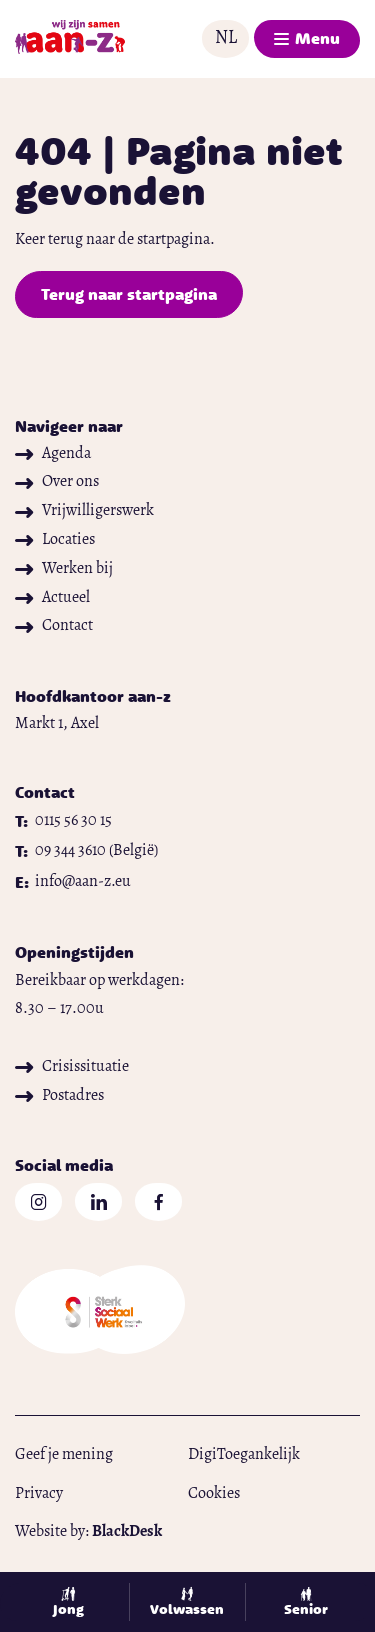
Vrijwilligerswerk (84, 511)
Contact (54, 626)
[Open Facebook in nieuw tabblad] (158, 1202)
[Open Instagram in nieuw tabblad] (38, 1202)
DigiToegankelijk (244, 1455)
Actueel (52, 598)
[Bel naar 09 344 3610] (86, 851)
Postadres (59, 1096)
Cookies (214, 1494)
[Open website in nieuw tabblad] (187, 1314)
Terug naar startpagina (129, 294)
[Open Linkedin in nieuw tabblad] (98, 1202)
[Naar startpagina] (70, 39)
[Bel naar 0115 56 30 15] (63, 821)
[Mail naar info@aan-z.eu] (73, 882)
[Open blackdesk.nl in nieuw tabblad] (127, 1532)
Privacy (39, 1494)
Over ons (57, 482)
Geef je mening (64, 1455)
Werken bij (64, 569)
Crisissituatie (72, 1067)
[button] (225, 39)
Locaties (55, 540)
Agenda (53, 454)
